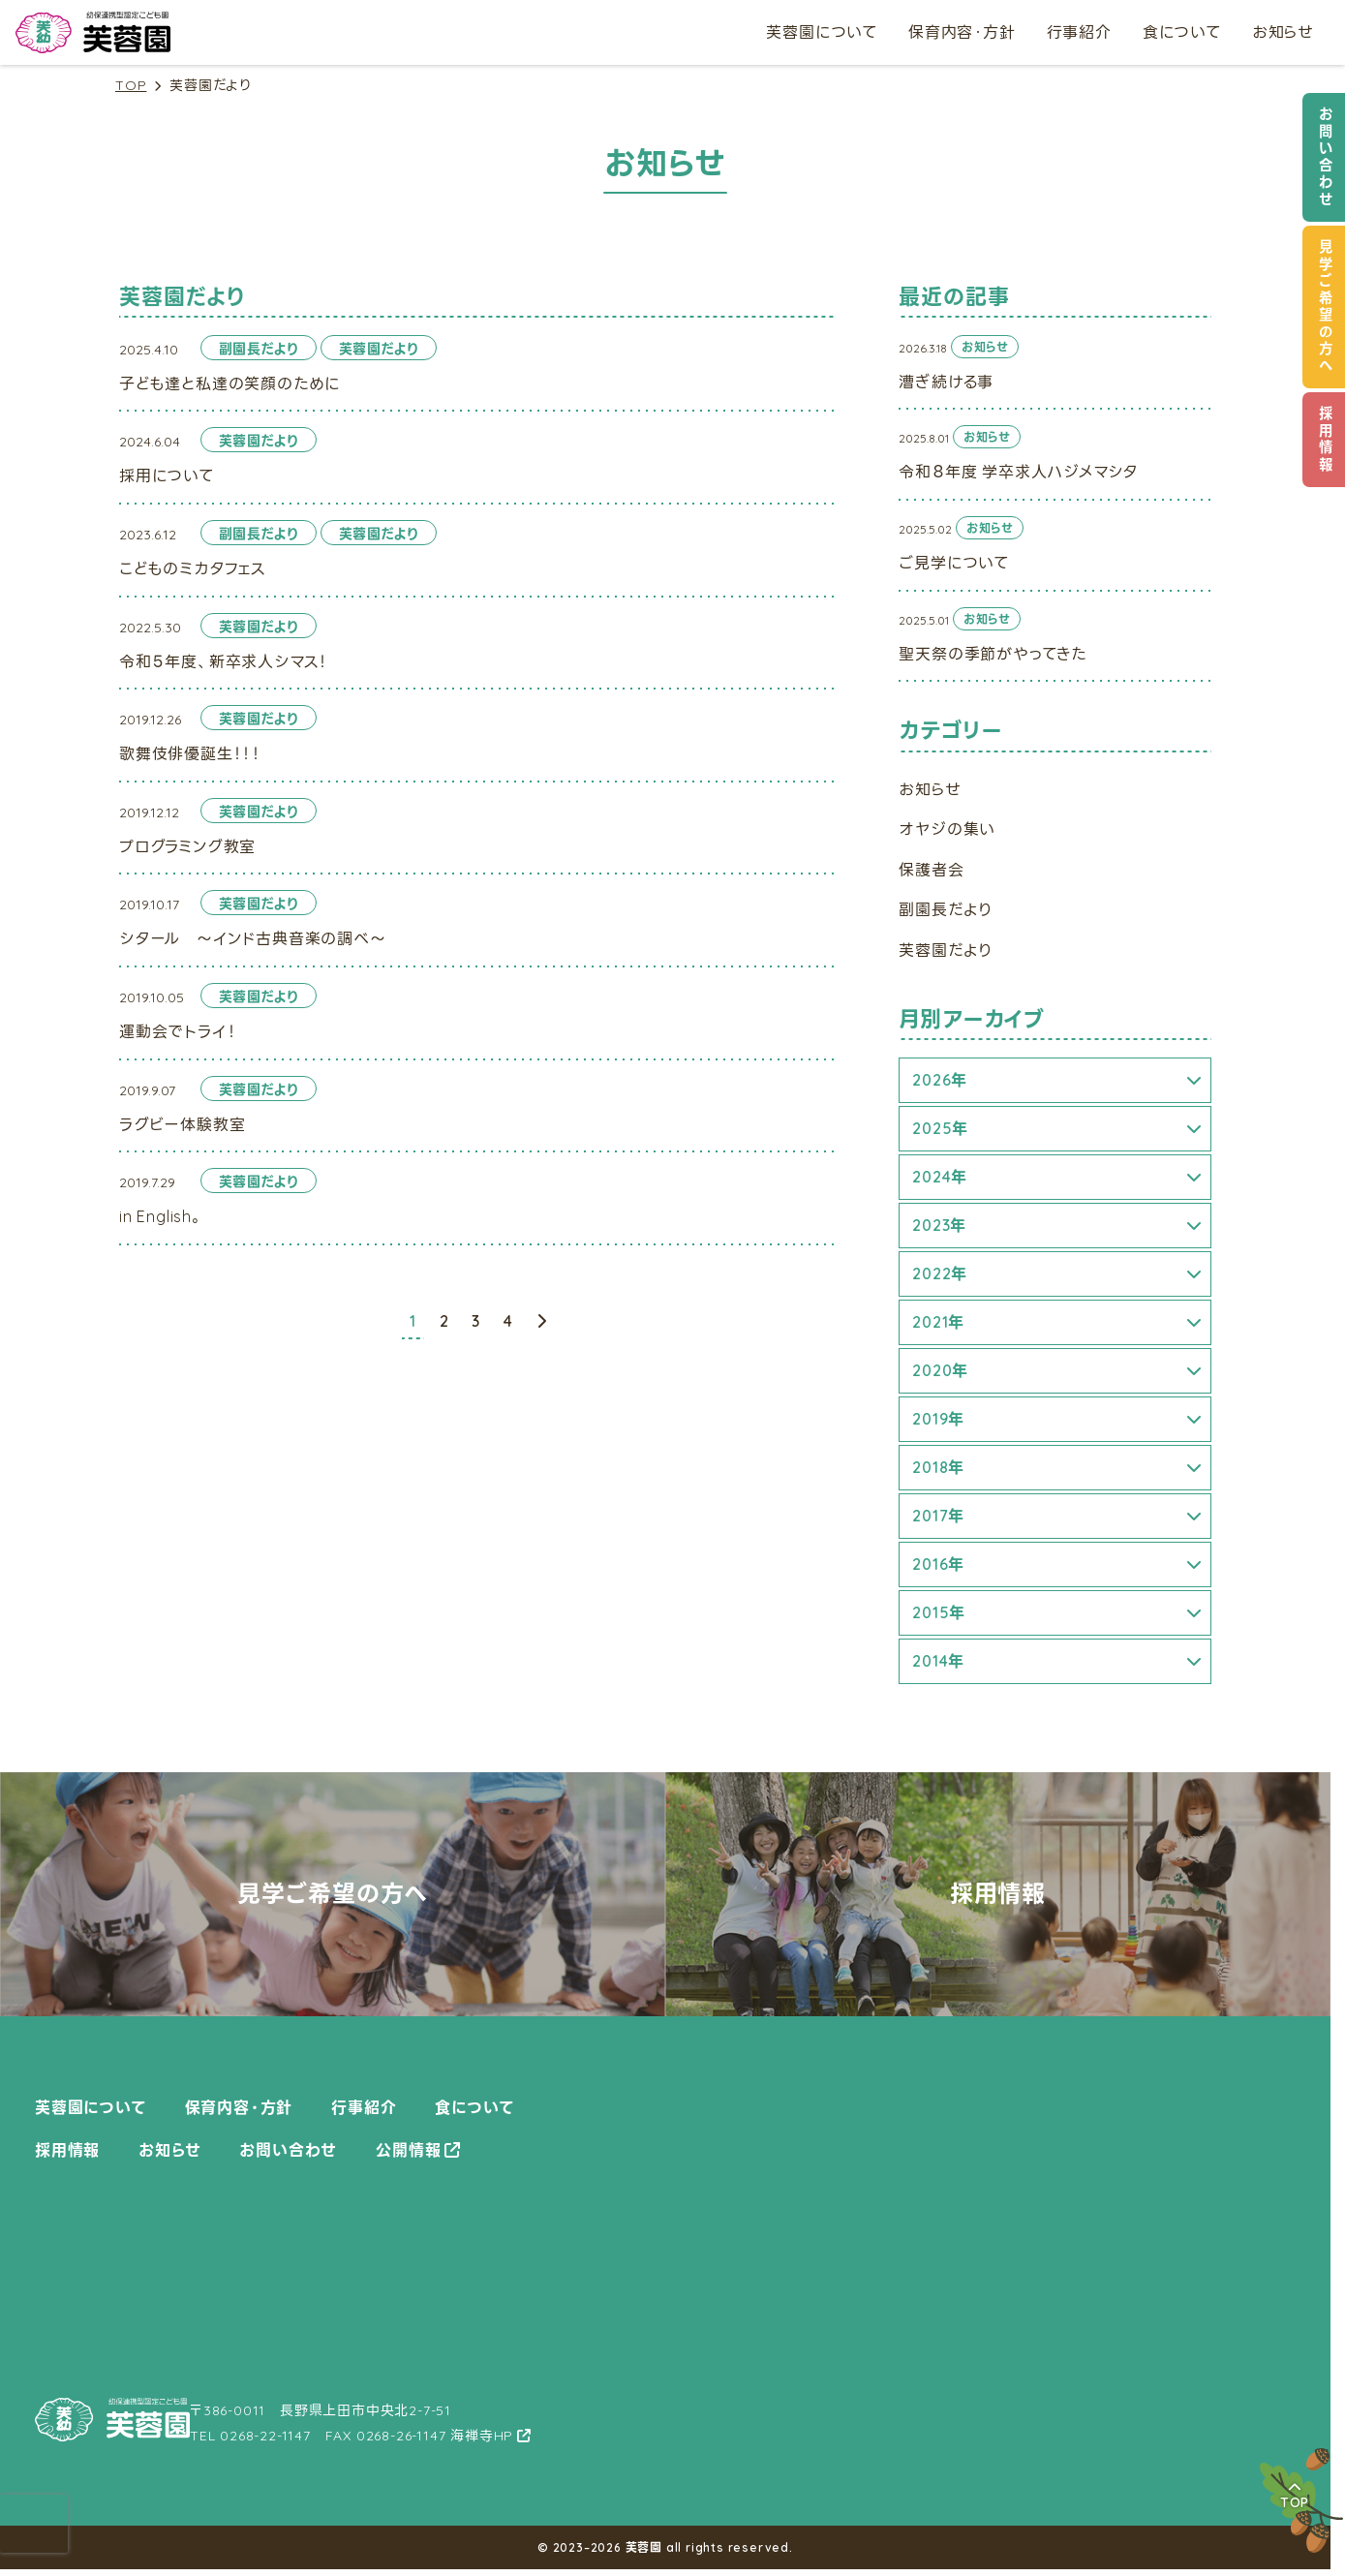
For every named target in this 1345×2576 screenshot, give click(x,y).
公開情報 (408, 2150)
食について (1182, 32)
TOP (130, 85)
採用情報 (1325, 440)
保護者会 (931, 869)
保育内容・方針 (962, 32)
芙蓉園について (821, 32)
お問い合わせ (1325, 157)
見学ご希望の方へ (1325, 307)
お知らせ (1283, 32)
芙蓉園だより (946, 950)
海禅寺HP (481, 2435)
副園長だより (946, 909)
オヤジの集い (947, 829)
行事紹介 (1079, 32)
